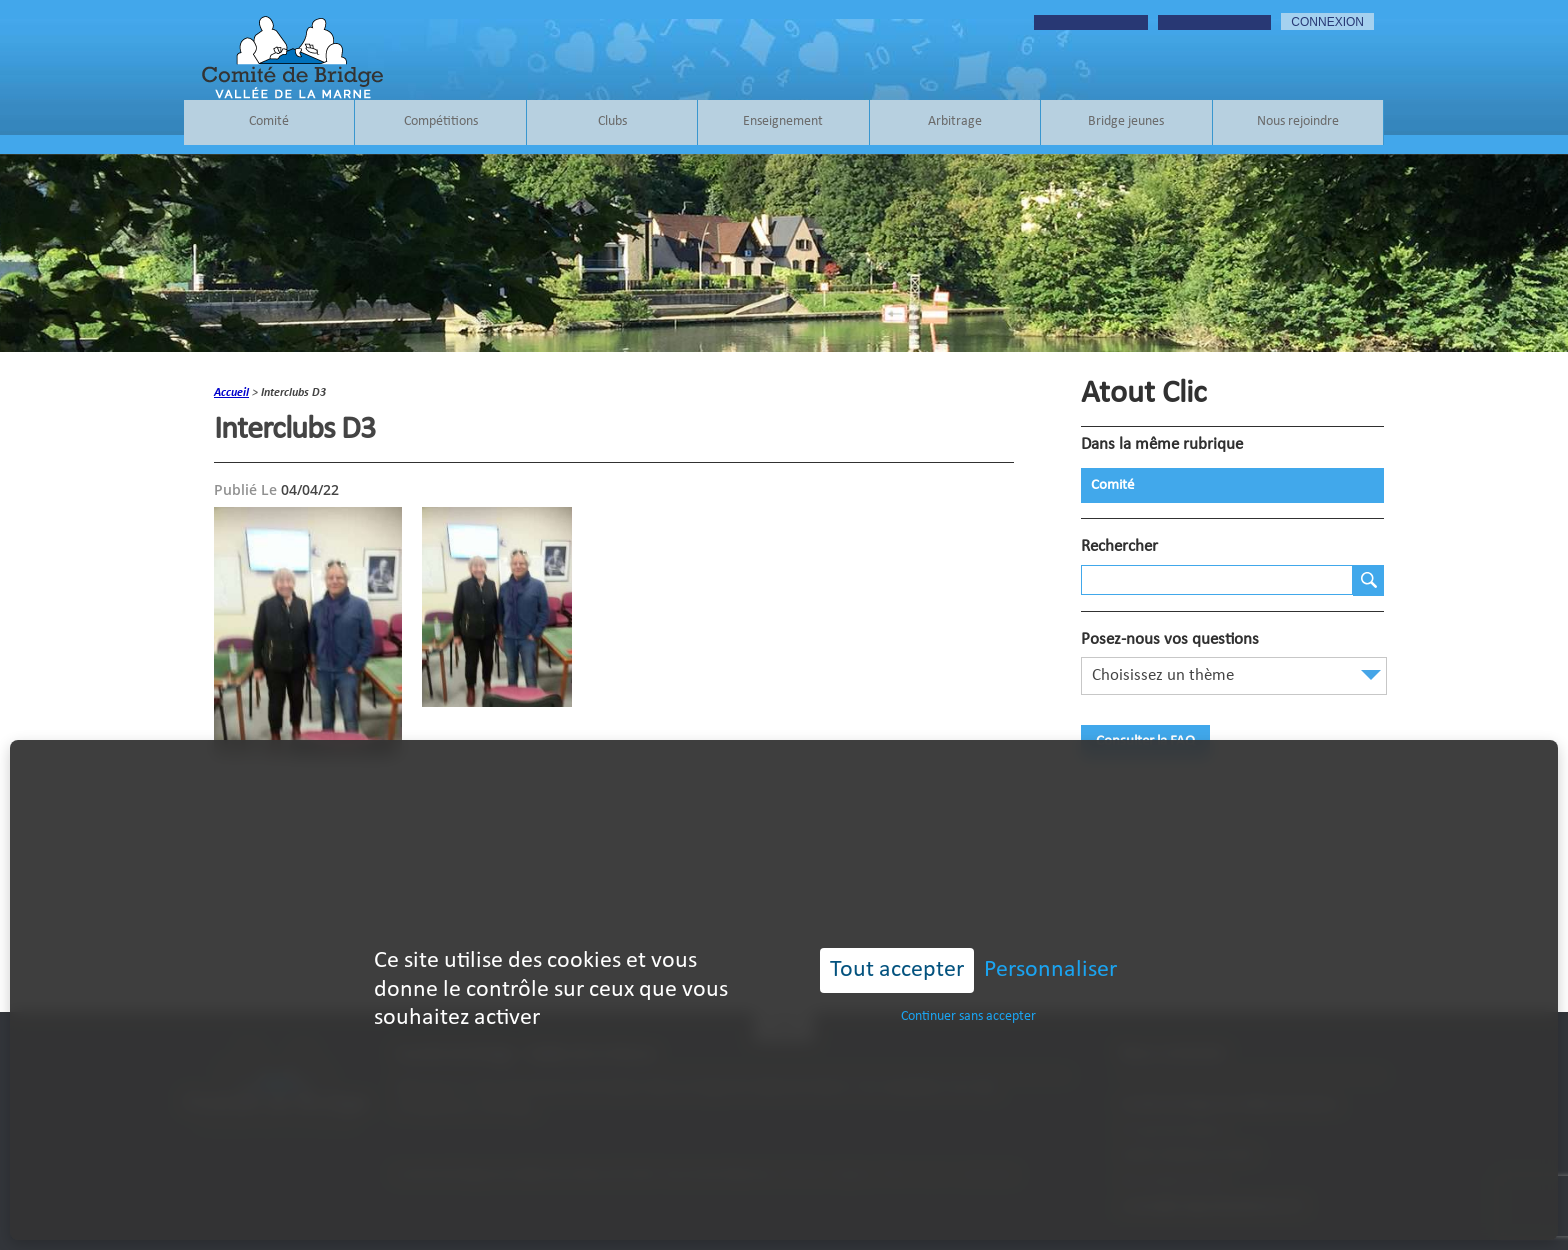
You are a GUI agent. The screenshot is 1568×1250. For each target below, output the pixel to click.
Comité (269, 122)
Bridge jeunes (1126, 122)
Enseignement (783, 122)
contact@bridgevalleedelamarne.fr (1212, 1206)
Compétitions (441, 122)
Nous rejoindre (1298, 122)
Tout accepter (897, 931)
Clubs (612, 122)
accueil (231, 393)
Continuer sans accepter (968, 977)
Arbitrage (955, 122)
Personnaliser (1050, 931)
